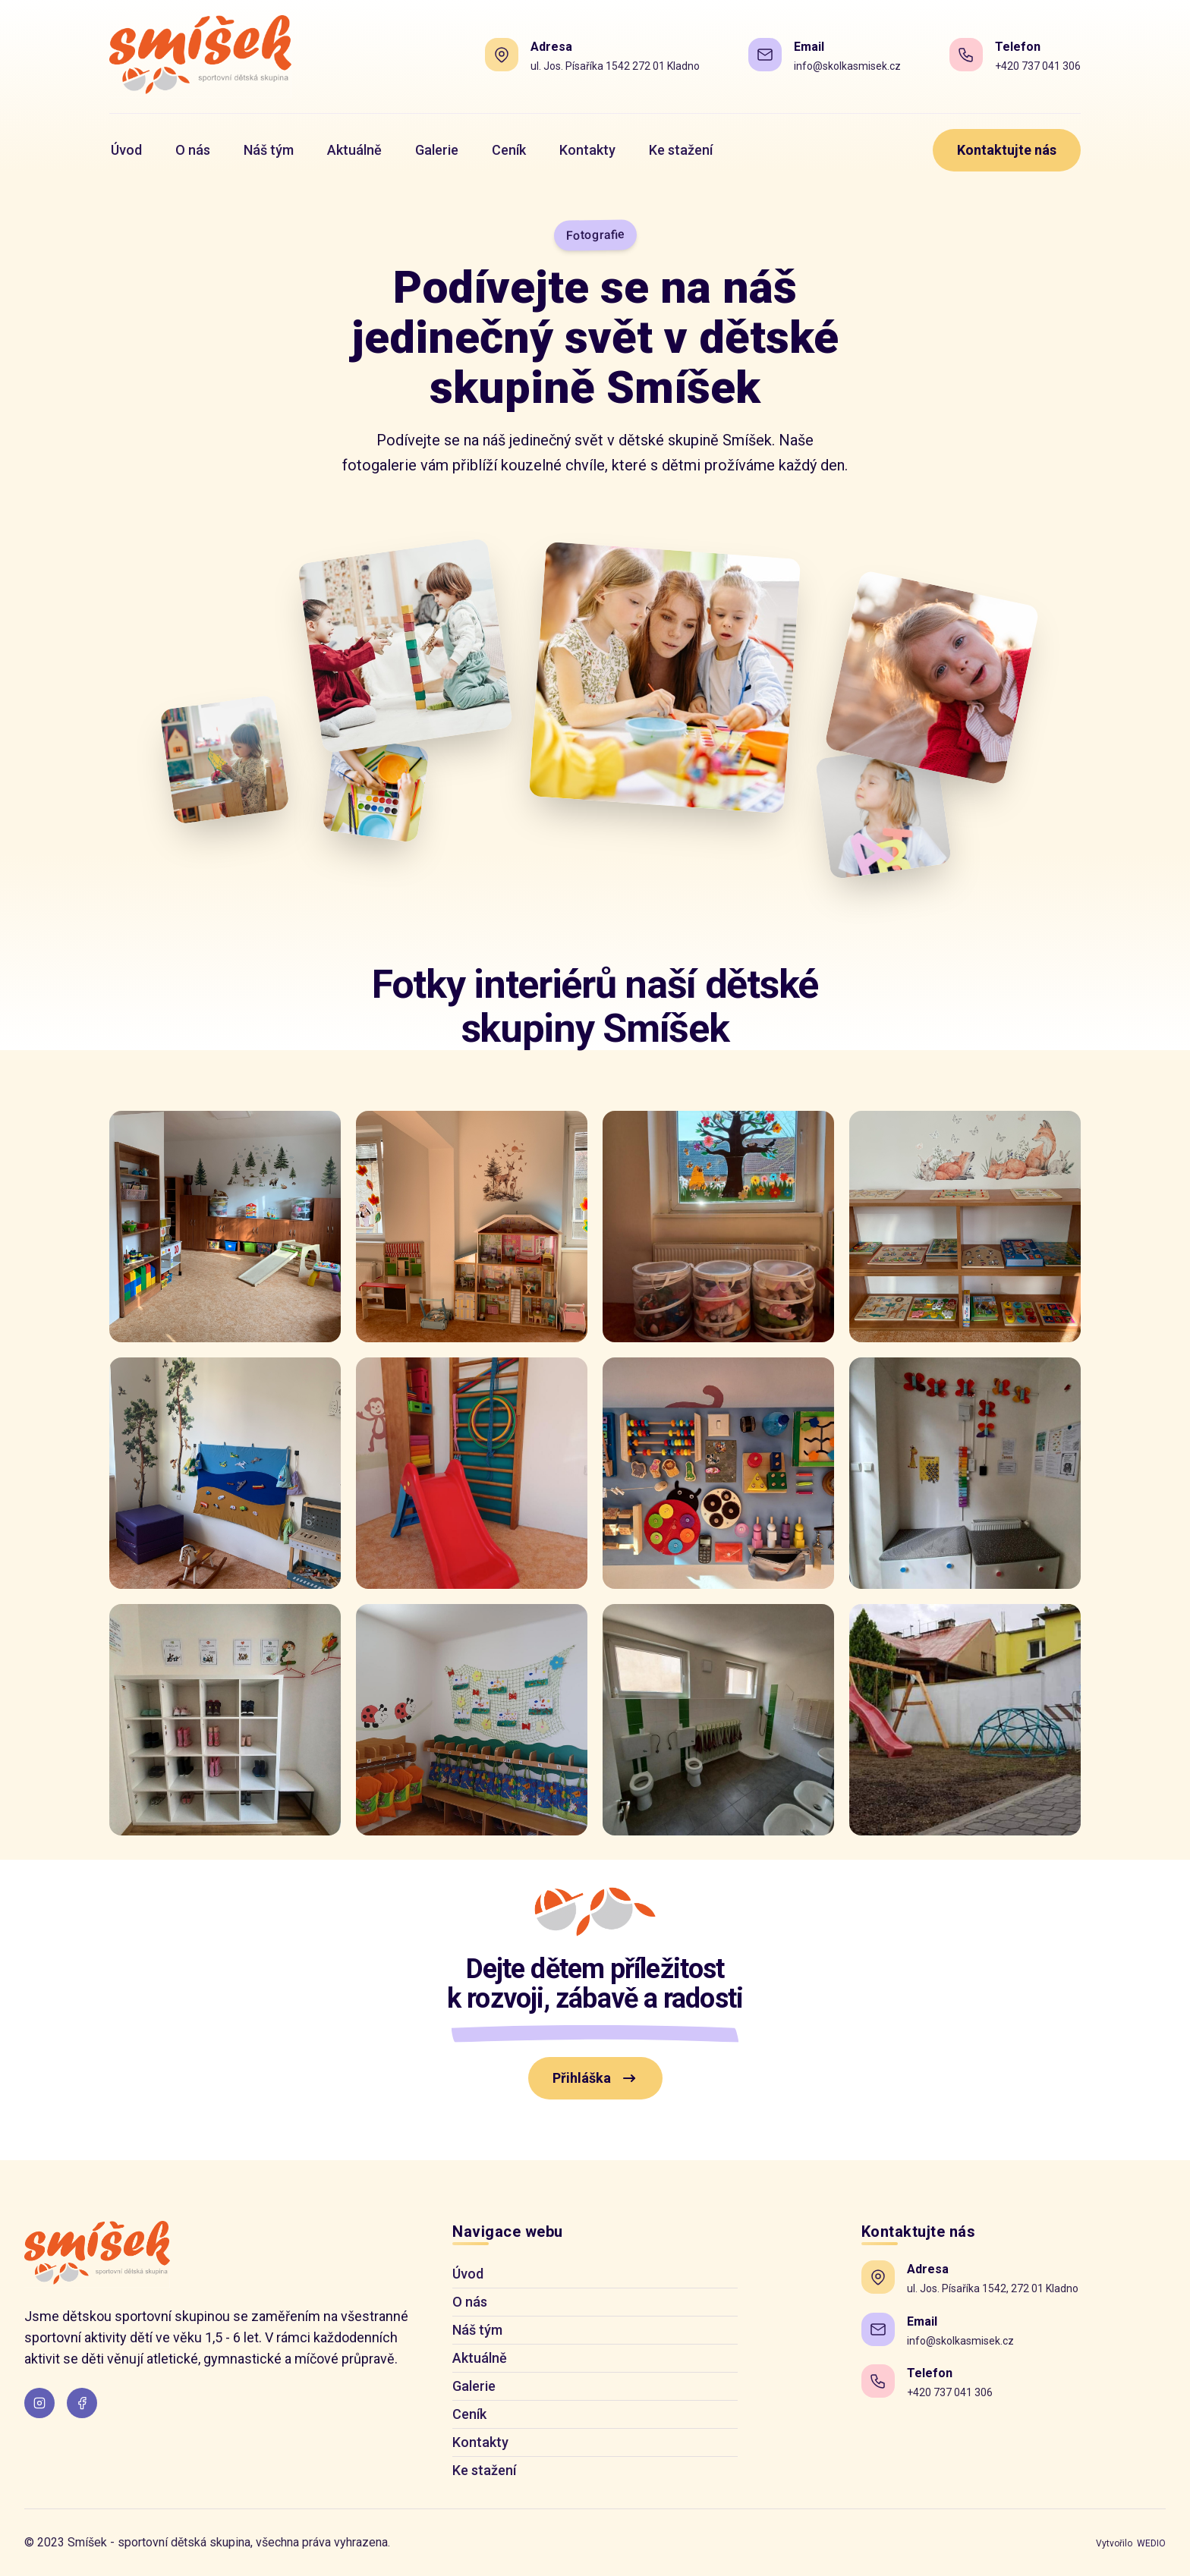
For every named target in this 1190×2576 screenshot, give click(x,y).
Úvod (467, 2274)
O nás (469, 2302)
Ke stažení (484, 2470)
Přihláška (595, 2078)
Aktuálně (479, 2358)
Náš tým (477, 2330)
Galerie (474, 2386)
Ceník (469, 2414)
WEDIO (1151, 2543)
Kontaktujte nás (1006, 150)
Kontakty (480, 2442)
